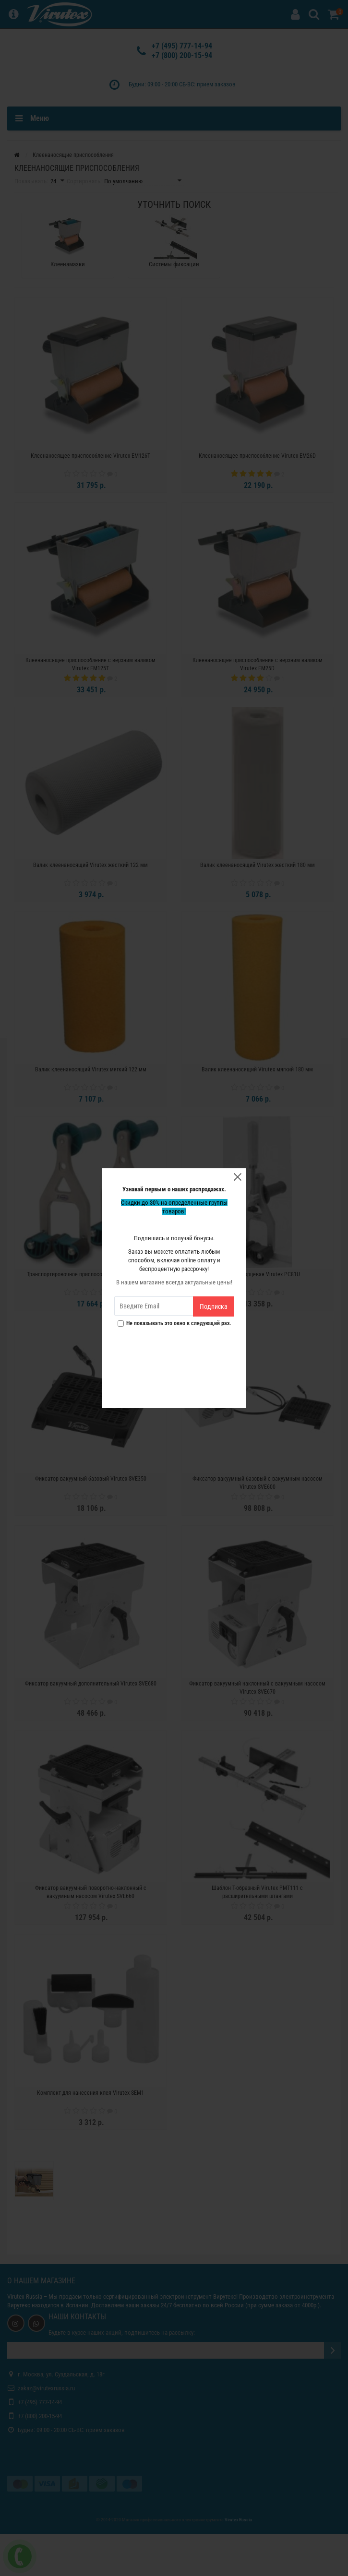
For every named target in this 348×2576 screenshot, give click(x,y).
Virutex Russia (24, 2296)
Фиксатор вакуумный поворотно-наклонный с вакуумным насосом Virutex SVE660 (90, 1892)
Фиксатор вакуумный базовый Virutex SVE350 (90, 1478)
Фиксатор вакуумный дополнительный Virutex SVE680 (90, 1683)
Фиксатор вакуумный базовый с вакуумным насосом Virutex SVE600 (257, 1482)
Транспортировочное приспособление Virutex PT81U (91, 1274)
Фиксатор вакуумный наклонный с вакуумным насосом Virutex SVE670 (257, 1687)
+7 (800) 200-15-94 (182, 55)
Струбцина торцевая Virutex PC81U (257, 1274)
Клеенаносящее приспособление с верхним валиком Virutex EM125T (90, 664)
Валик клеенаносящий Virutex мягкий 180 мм (257, 1069)
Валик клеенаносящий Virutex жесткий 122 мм (90, 865)
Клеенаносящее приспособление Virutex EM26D (257, 455)
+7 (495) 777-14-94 (182, 45)
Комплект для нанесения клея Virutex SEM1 (90, 2092)
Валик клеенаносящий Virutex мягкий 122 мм (90, 1069)
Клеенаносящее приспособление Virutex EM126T (90, 455)
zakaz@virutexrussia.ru (46, 2388)
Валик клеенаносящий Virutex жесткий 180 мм (257, 865)
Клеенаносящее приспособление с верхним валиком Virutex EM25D (257, 664)
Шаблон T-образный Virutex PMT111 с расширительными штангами (257, 1892)
